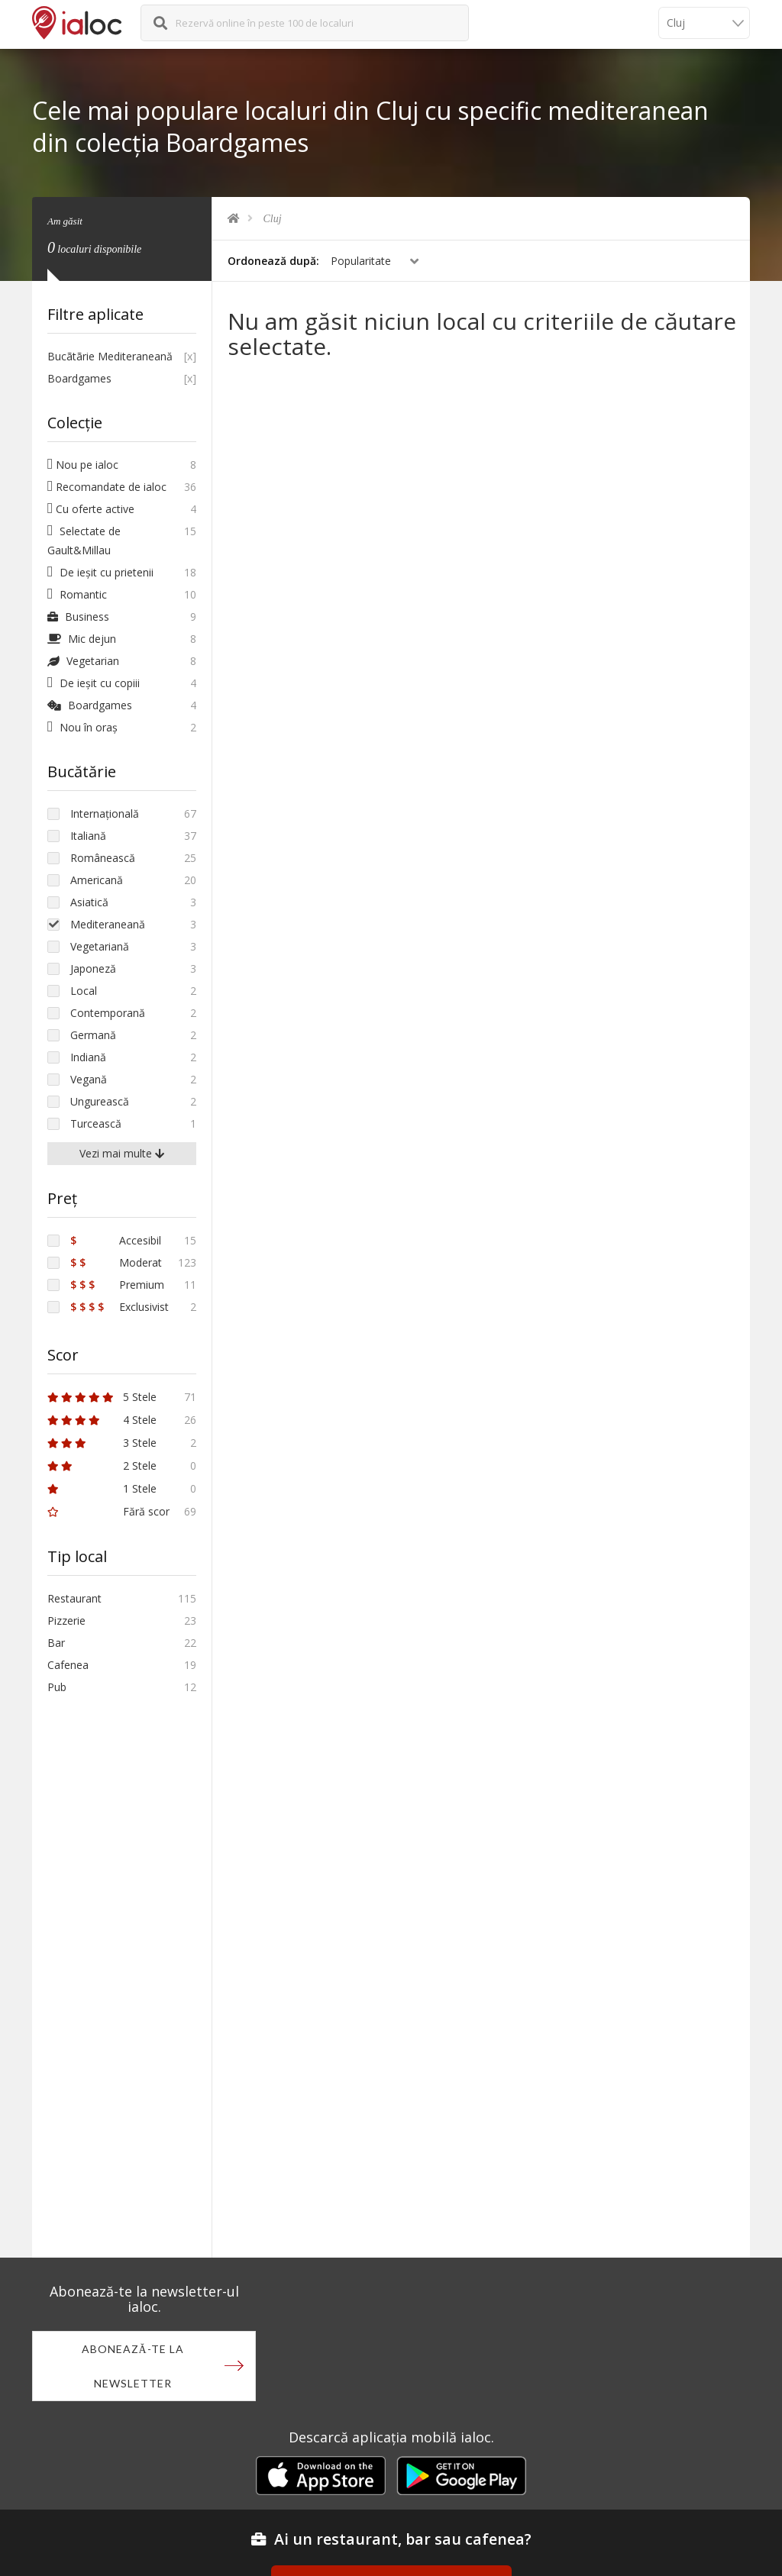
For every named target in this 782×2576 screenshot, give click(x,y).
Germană (93, 1035)
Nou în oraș (82, 727)
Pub (56, 1687)
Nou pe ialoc (82, 464)
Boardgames (79, 378)
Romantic (77, 594)
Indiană (88, 1057)
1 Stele (102, 1488)
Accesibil (115, 1240)
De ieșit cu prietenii (100, 572)
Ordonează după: (273, 260)
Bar (56, 1642)
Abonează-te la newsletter (133, 2366)
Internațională (104, 813)
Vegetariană (99, 946)
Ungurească (99, 1101)
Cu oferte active (90, 509)
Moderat (116, 1262)
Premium (117, 1284)
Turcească (95, 1123)
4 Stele (102, 1419)
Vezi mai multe (121, 1153)
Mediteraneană (107, 924)
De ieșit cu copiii (93, 683)
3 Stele (102, 1442)
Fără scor (108, 1511)
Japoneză (93, 968)
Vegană (88, 1079)
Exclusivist (119, 1306)
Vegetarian (83, 661)
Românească (102, 858)
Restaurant (74, 1598)
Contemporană (107, 1013)
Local (83, 990)
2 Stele (102, 1465)
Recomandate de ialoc (106, 486)
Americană (96, 880)
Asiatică (89, 902)
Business (78, 616)
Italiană (88, 835)
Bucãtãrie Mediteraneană (110, 356)
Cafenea (68, 1665)
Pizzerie (66, 1620)
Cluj (272, 218)
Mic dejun (81, 638)
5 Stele (102, 1397)
